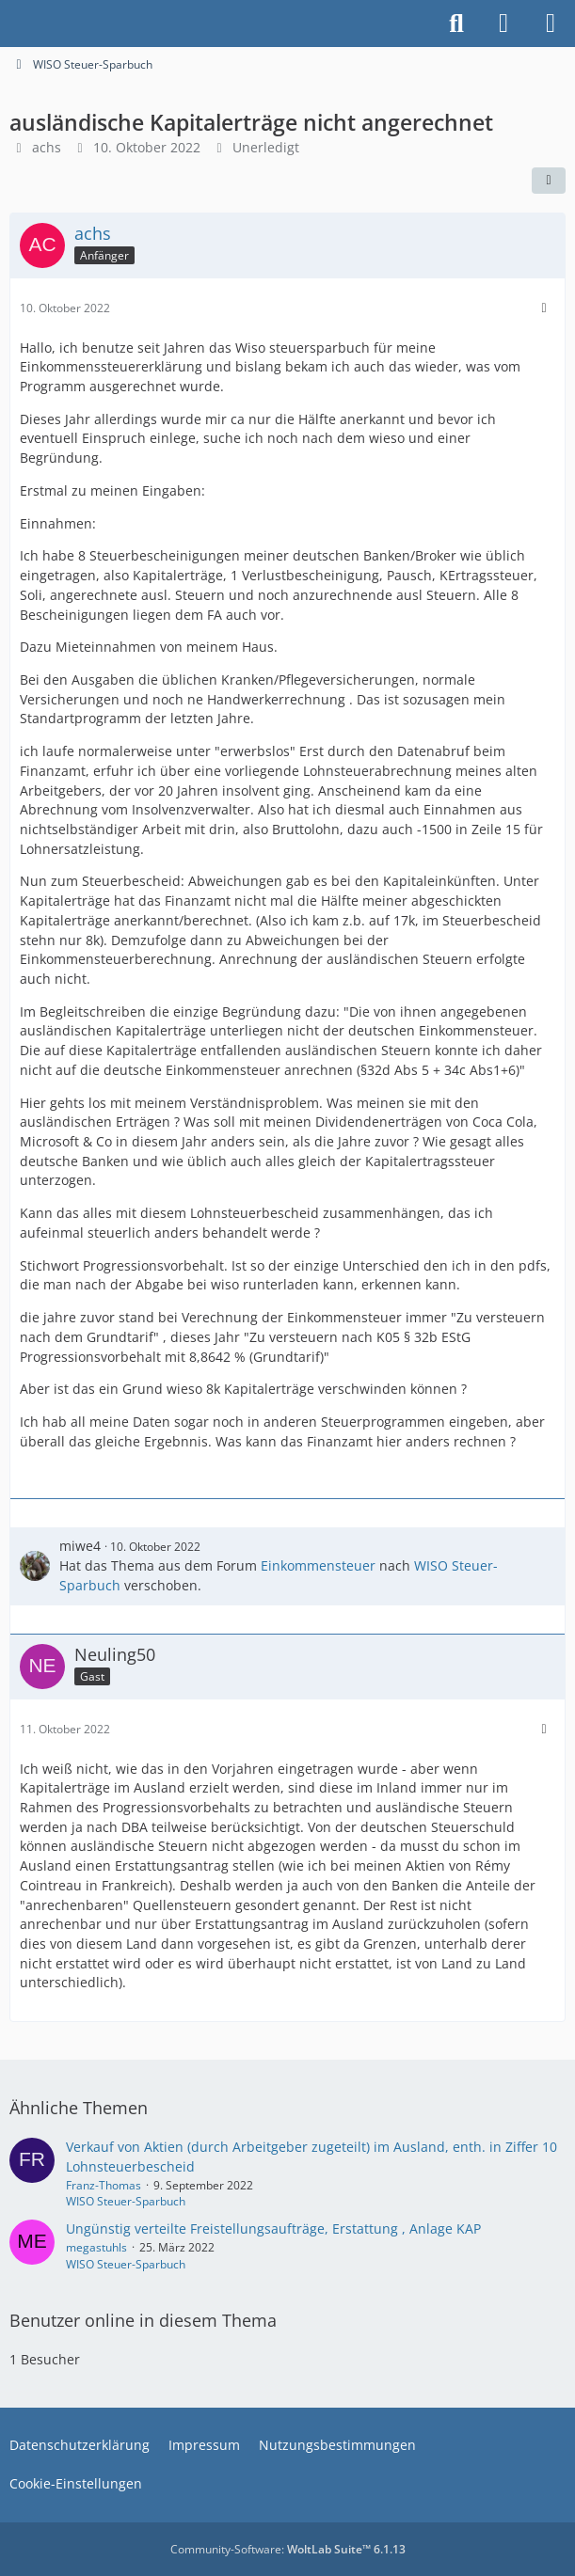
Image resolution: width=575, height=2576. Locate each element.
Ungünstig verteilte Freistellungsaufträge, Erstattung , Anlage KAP (273, 2228)
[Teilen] (549, 180)
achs (46, 147)
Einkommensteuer (318, 1565)
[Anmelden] (503, 23)
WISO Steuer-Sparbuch (125, 2201)
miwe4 (80, 1546)
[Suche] (456, 23)
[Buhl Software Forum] (9, 23)
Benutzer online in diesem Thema (143, 2320)
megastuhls (96, 2247)
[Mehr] (544, 308)
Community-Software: (288, 2549)
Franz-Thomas (103, 2185)
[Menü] (550, 23)
